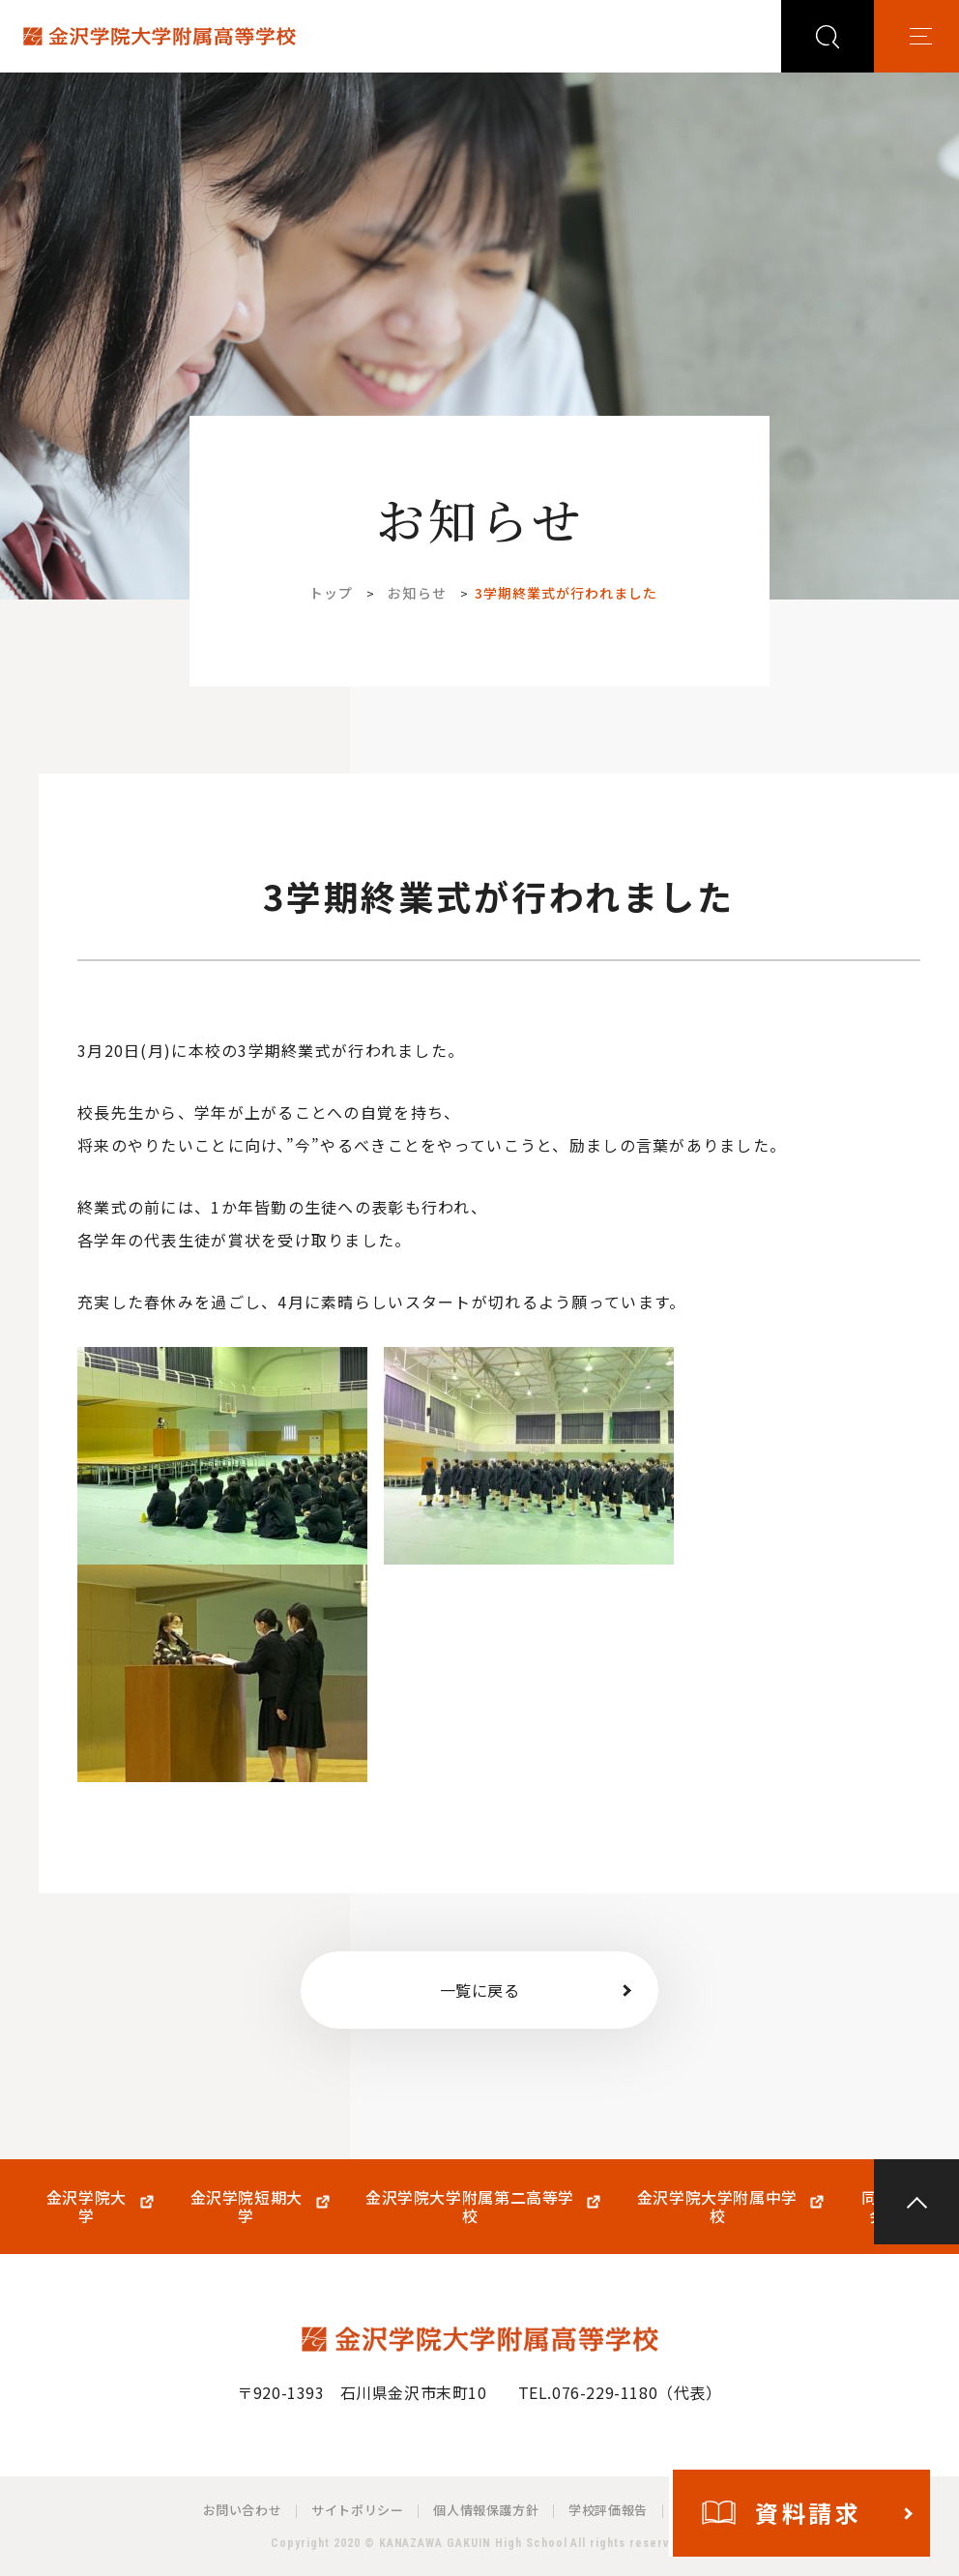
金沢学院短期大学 (246, 2206)
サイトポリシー (357, 2510)
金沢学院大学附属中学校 (717, 2206)
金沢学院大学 (86, 2206)
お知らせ (417, 592)
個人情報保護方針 (485, 2510)
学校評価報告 (608, 2510)
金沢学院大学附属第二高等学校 (469, 2206)
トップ (331, 592)
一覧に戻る (480, 1990)
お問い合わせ (242, 2510)
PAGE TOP (916, 2201)
